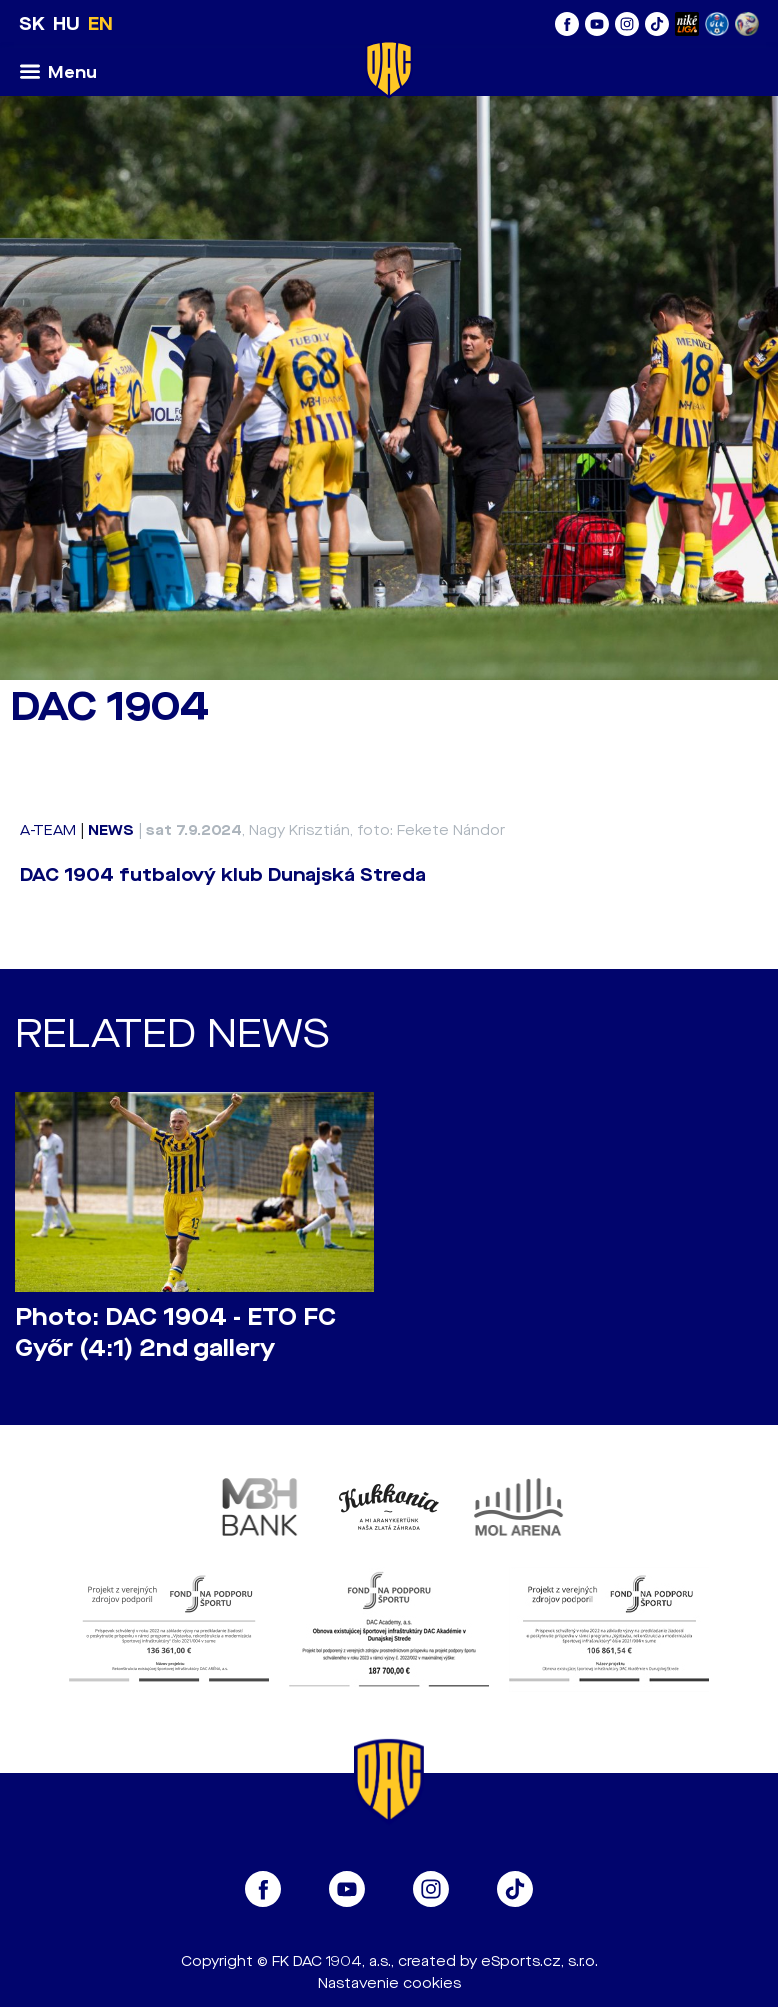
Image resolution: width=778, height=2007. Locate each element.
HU (66, 24)
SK (32, 24)
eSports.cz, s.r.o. (539, 1961)
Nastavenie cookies (389, 1983)
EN (100, 24)
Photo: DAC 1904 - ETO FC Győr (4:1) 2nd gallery (175, 1333)
